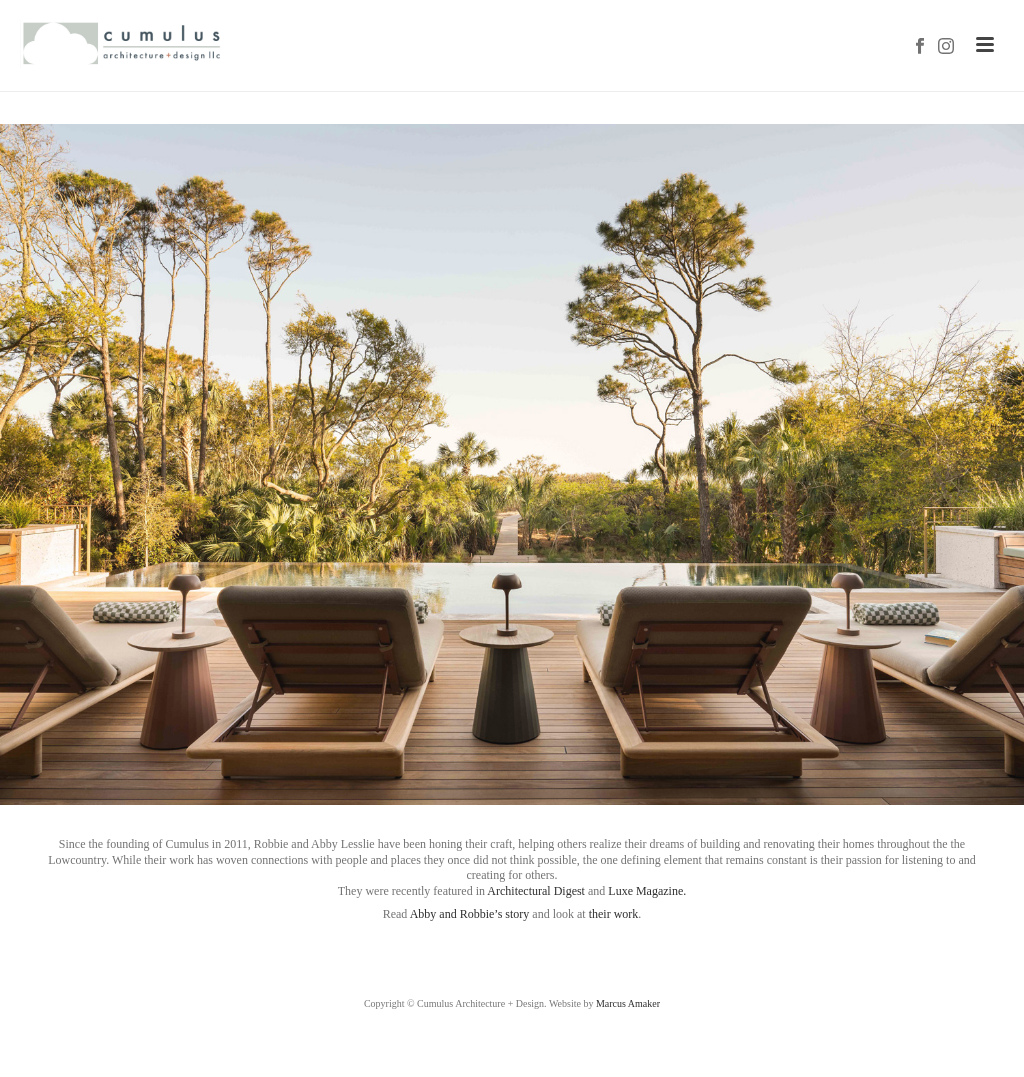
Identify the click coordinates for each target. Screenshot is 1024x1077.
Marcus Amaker (628, 1003)
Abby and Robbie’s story (470, 914)
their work (614, 914)
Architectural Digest (536, 891)
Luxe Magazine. (647, 891)
